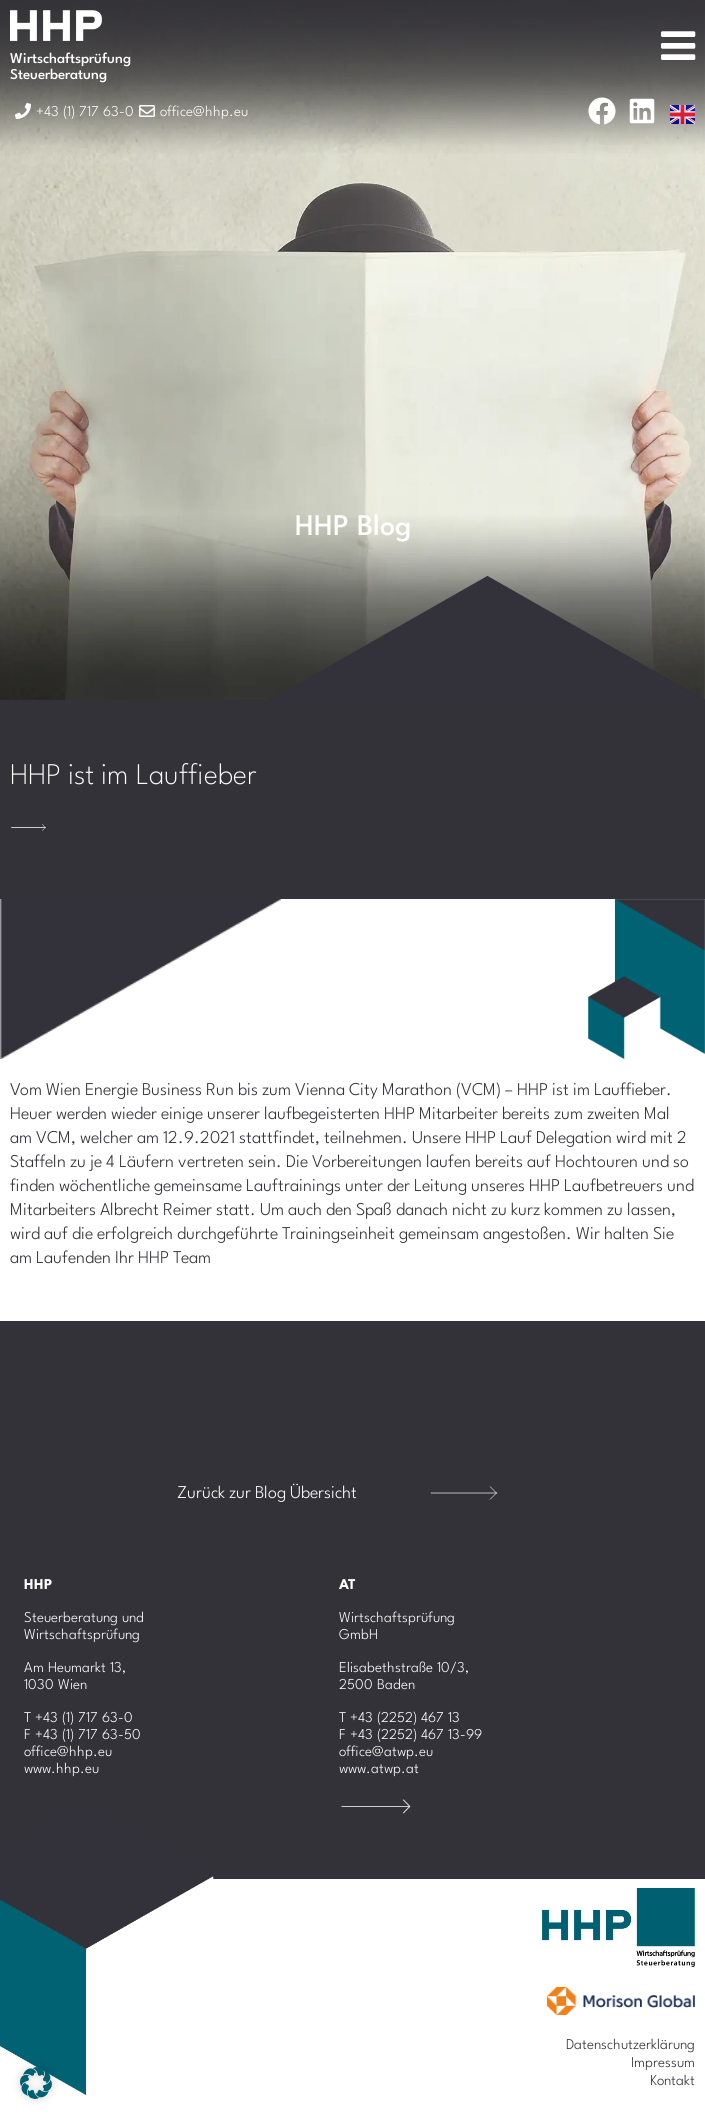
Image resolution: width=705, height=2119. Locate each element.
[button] (36, 2083)
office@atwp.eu (386, 1752)
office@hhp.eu (68, 1752)
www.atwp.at (379, 1769)
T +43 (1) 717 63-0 (78, 1718)
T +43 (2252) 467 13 (399, 1718)
